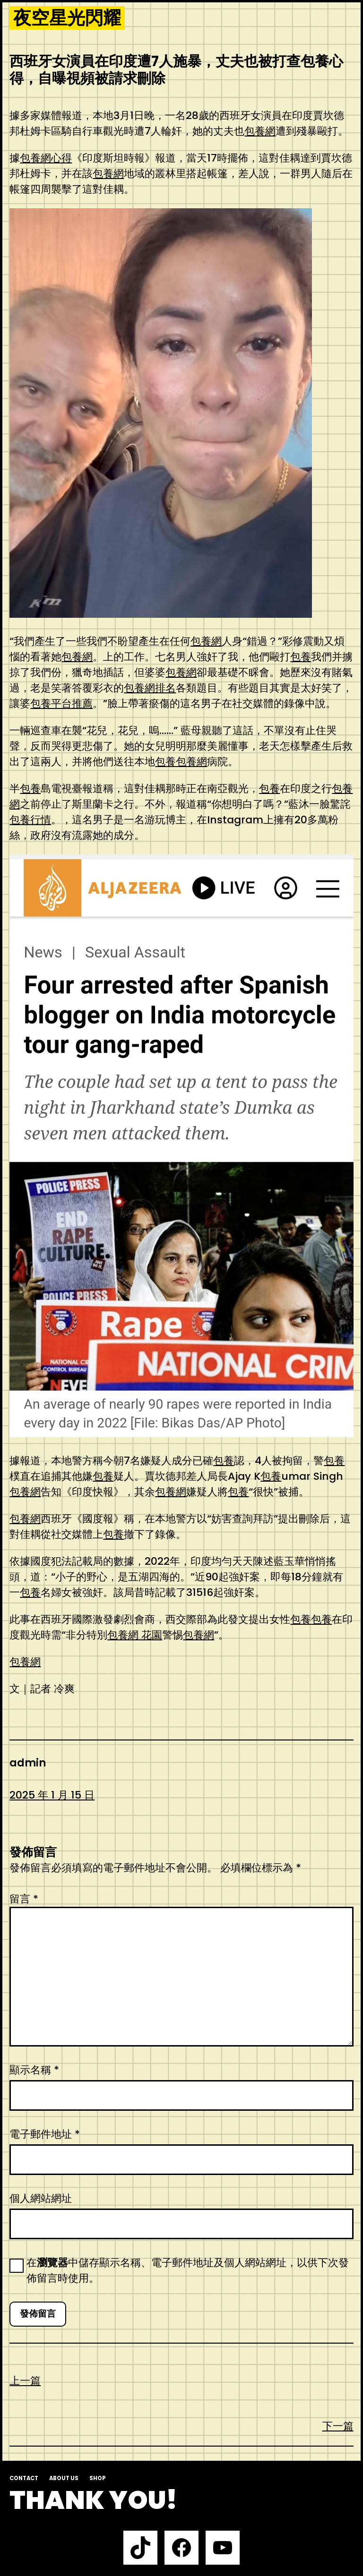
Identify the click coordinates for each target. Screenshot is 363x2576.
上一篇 (25, 2380)
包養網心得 (46, 158)
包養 (300, 656)
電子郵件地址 (44, 2134)
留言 (23, 1899)
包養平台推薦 (61, 703)
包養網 (260, 131)
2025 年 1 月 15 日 (52, 1795)
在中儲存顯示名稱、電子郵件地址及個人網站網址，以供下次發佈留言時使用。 (187, 2270)
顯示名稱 (34, 2070)
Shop (97, 2478)
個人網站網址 (40, 2198)
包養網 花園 (134, 1635)
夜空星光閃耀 (67, 18)
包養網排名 (150, 688)
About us (63, 2478)
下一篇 (338, 2426)
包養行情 (30, 819)
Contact (23, 2478)
